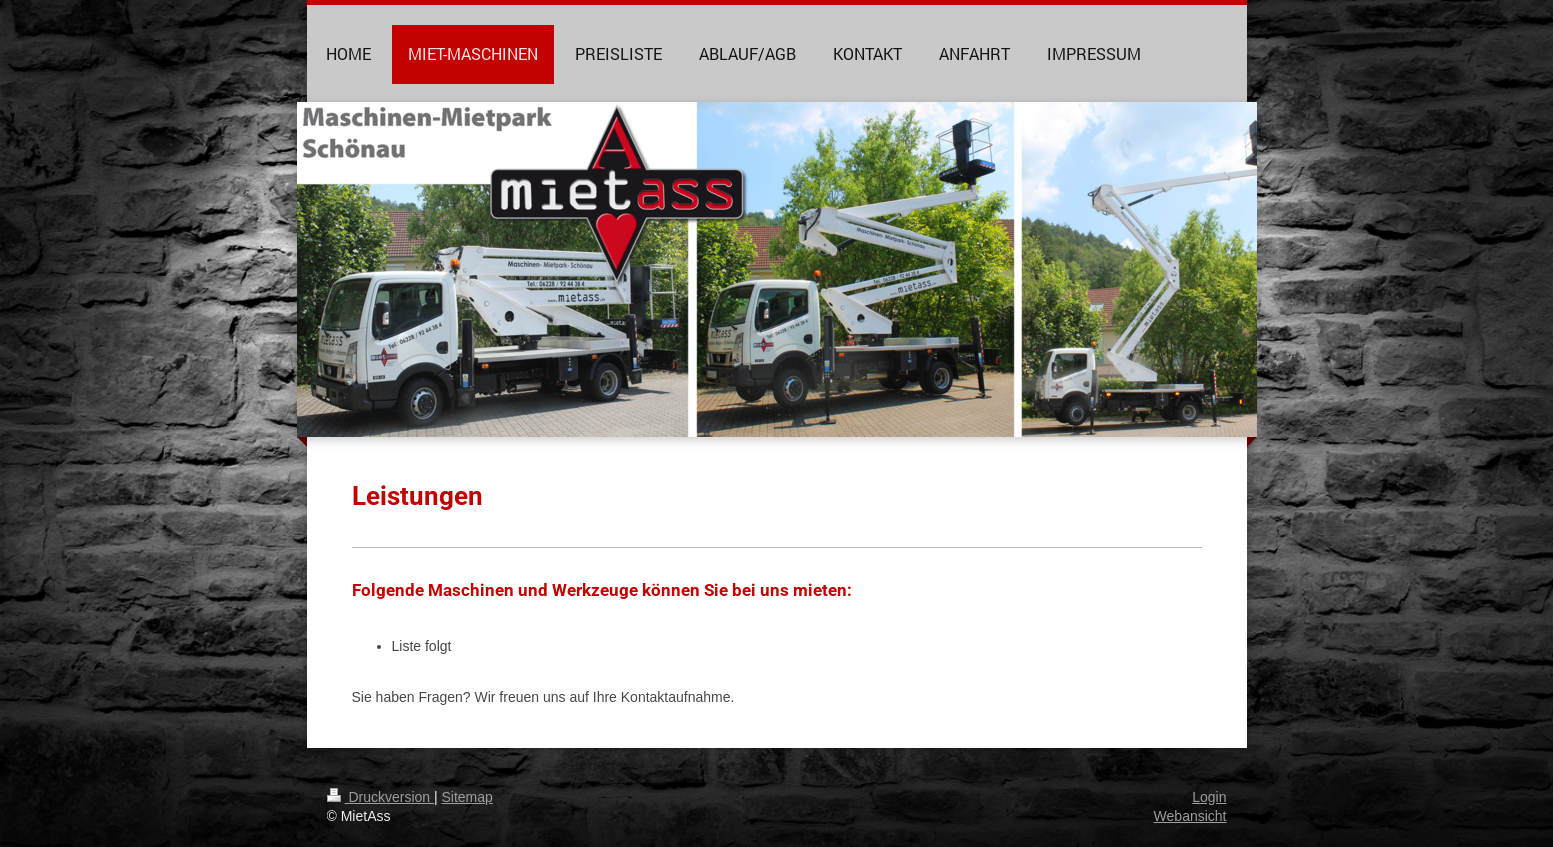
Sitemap (467, 797)
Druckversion (380, 797)
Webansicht (1190, 816)
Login (1209, 797)
